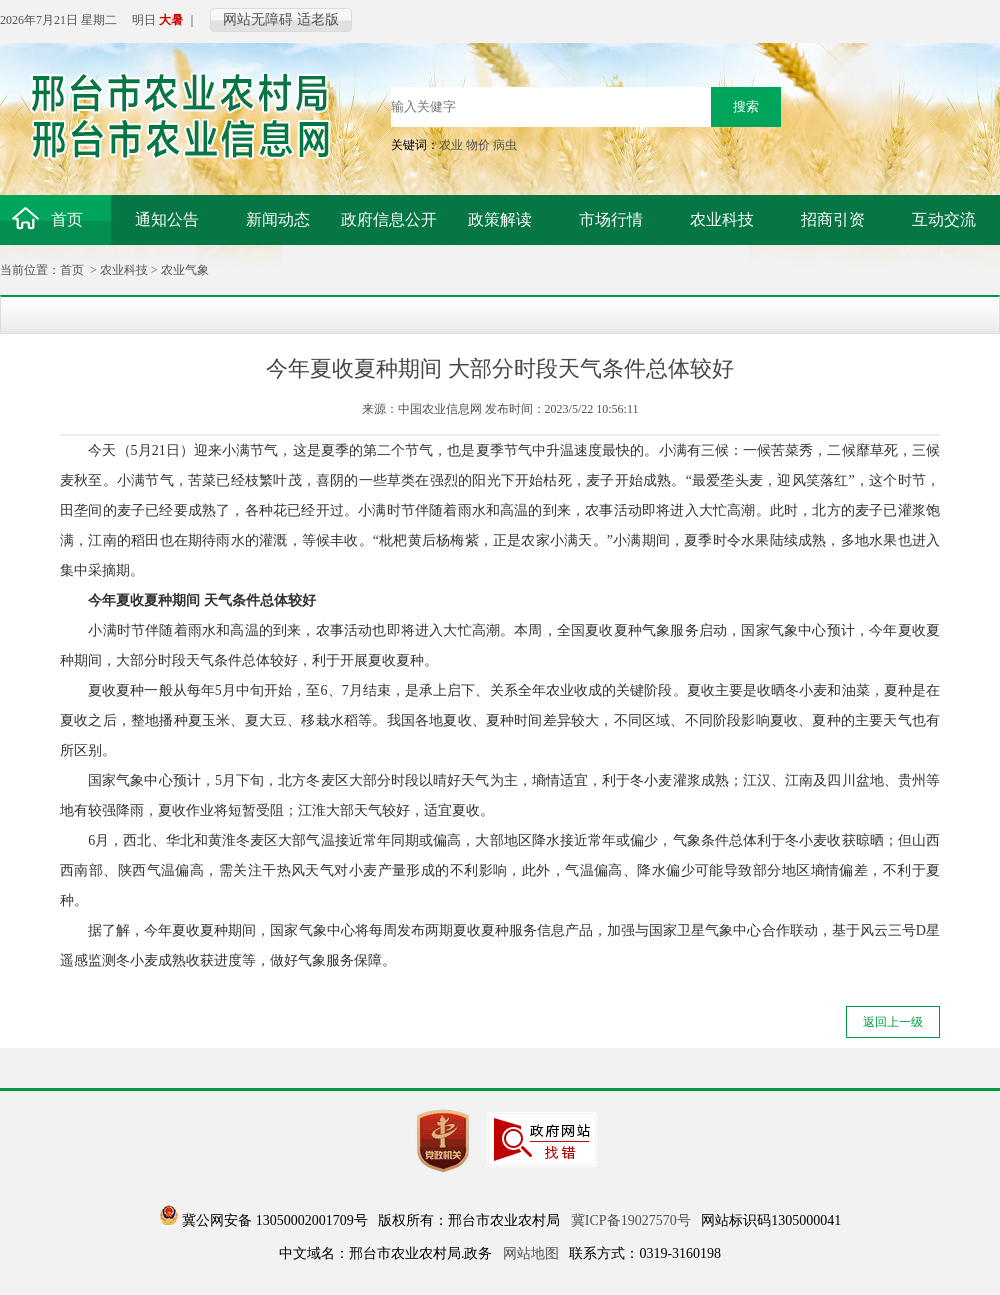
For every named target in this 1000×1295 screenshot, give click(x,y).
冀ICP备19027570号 (631, 1220)
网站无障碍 (258, 19)
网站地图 (531, 1253)
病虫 (505, 145)
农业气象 (185, 270)
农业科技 (124, 270)
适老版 (318, 19)
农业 (451, 145)
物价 (478, 145)
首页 (72, 270)
